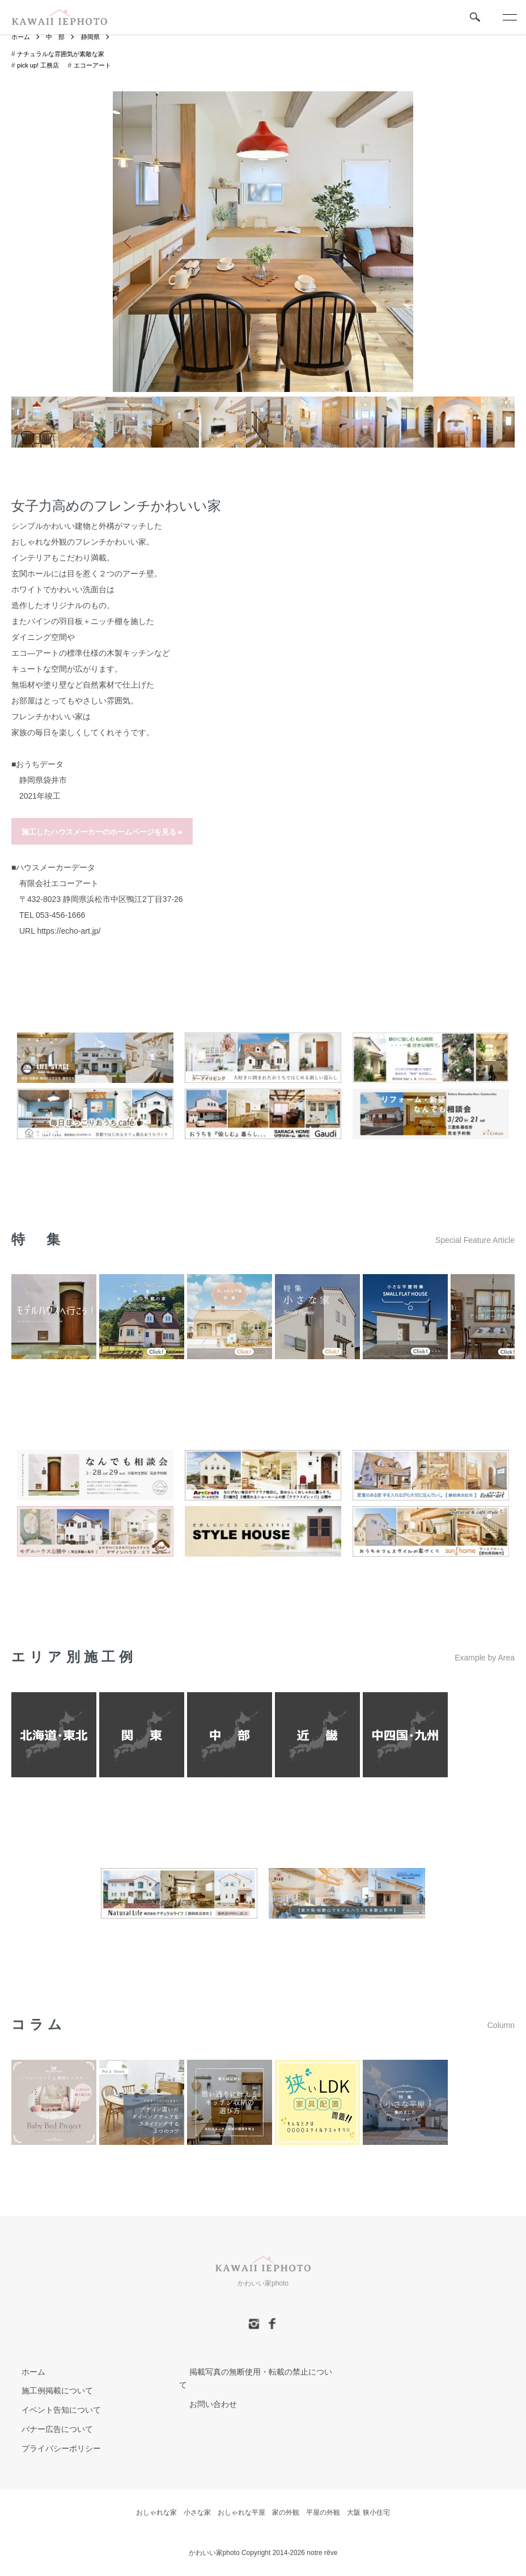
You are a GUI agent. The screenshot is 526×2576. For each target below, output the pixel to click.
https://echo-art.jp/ (68, 930)
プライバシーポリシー (51, 2448)
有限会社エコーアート (59, 883)
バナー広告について (47, 2429)
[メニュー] (509, 17)
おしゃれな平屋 (241, 2512)
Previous (129, 242)
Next (396, 242)
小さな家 (197, 2512)
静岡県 (94, 37)
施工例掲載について (47, 2391)
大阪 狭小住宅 (368, 2512)
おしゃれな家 (156, 2512)
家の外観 (285, 2512)
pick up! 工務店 (40, 66)
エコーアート (97, 66)
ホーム (21, 37)
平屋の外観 (323, 2512)
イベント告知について (51, 2410)
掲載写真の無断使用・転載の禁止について (254, 2371)
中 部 (58, 37)
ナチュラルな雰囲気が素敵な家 (64, 54)
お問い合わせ (203, 2391)
